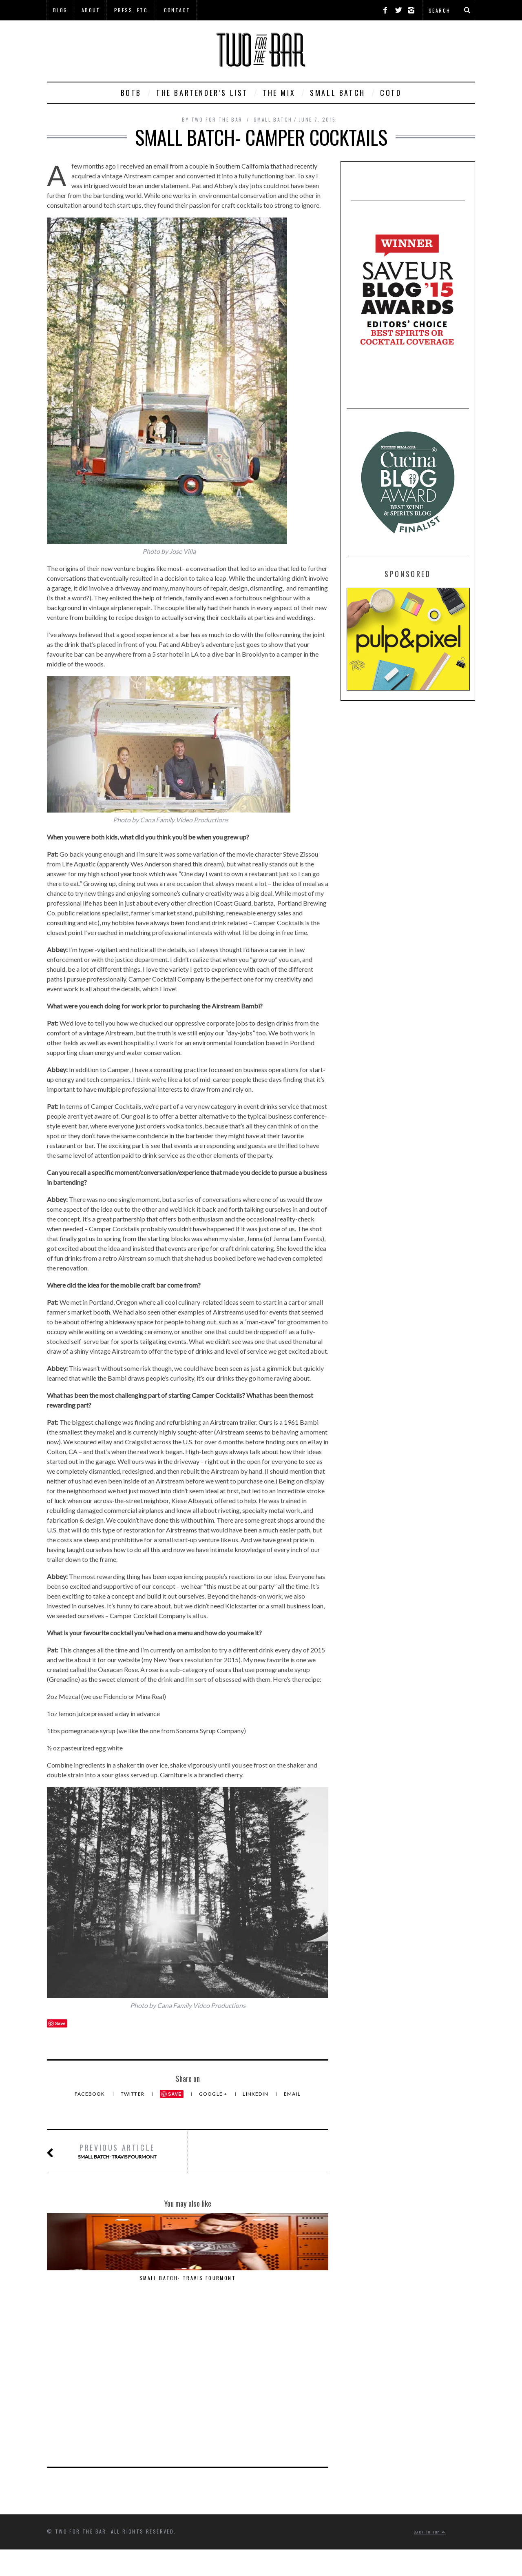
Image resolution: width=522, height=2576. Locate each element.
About (91, 10)
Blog (60, 10)
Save (175, 2094)
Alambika (285, 2277)
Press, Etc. (132, 10)
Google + (214, 2094)
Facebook (90, 2094)
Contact (177, 10)
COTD (390, 92)
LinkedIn (256, 2094)
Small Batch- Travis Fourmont (117, 2151)
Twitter (133, 2094)
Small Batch (337, 92)
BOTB (131, 92)
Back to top (430, 2380)
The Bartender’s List (202, 92)
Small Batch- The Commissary (188, 2281)
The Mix (279, 92)
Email (292, 2094)
